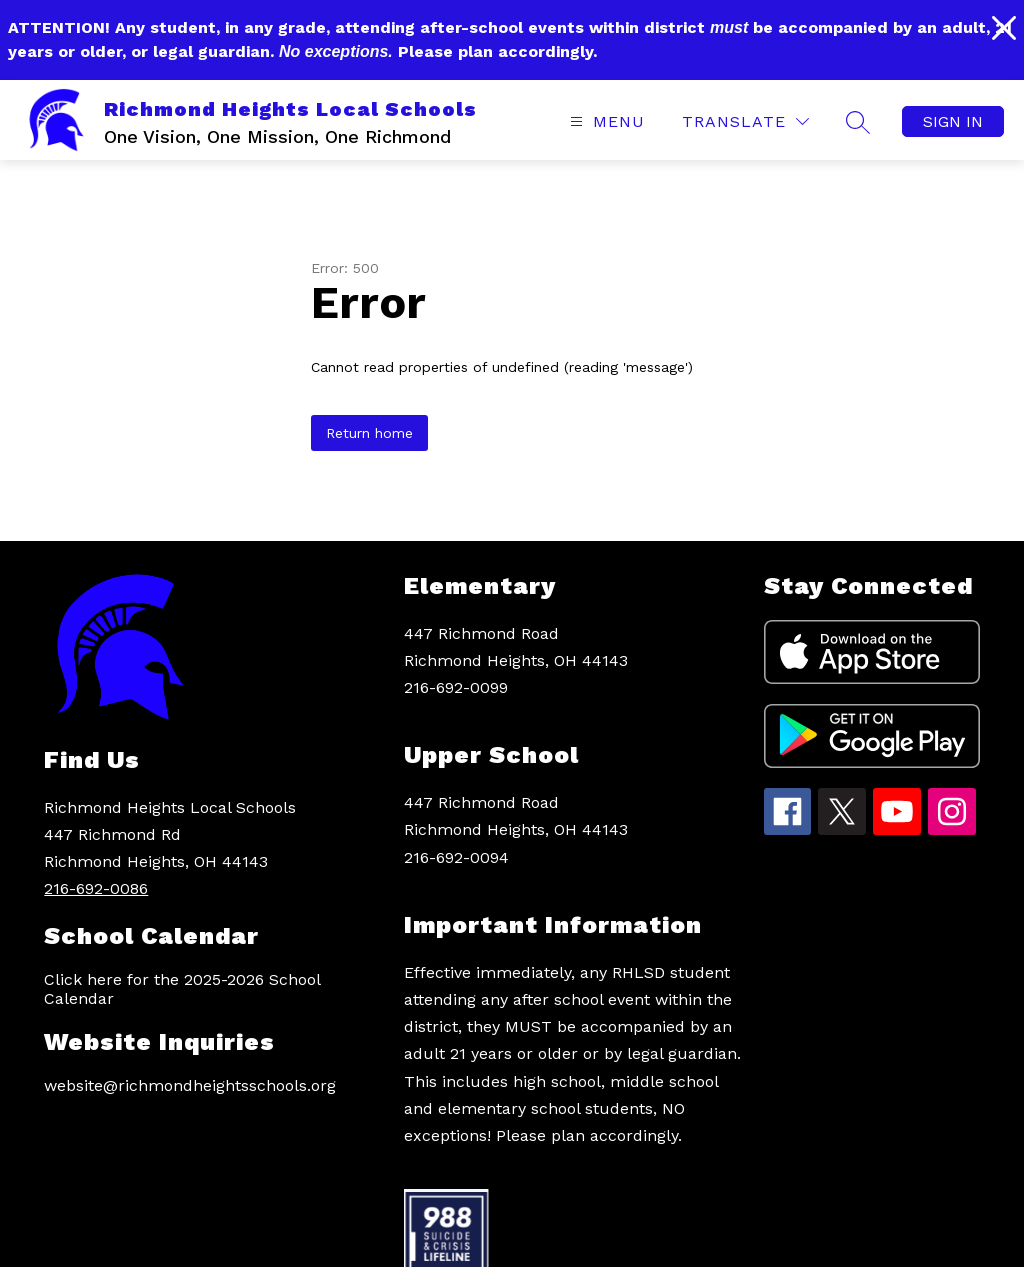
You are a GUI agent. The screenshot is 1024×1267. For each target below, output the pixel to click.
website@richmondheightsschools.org (190, 1085)
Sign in (953, 121)
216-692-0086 (96, 888)
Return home (369, 433)
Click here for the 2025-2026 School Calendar (182, 989)
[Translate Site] (745, 121)
